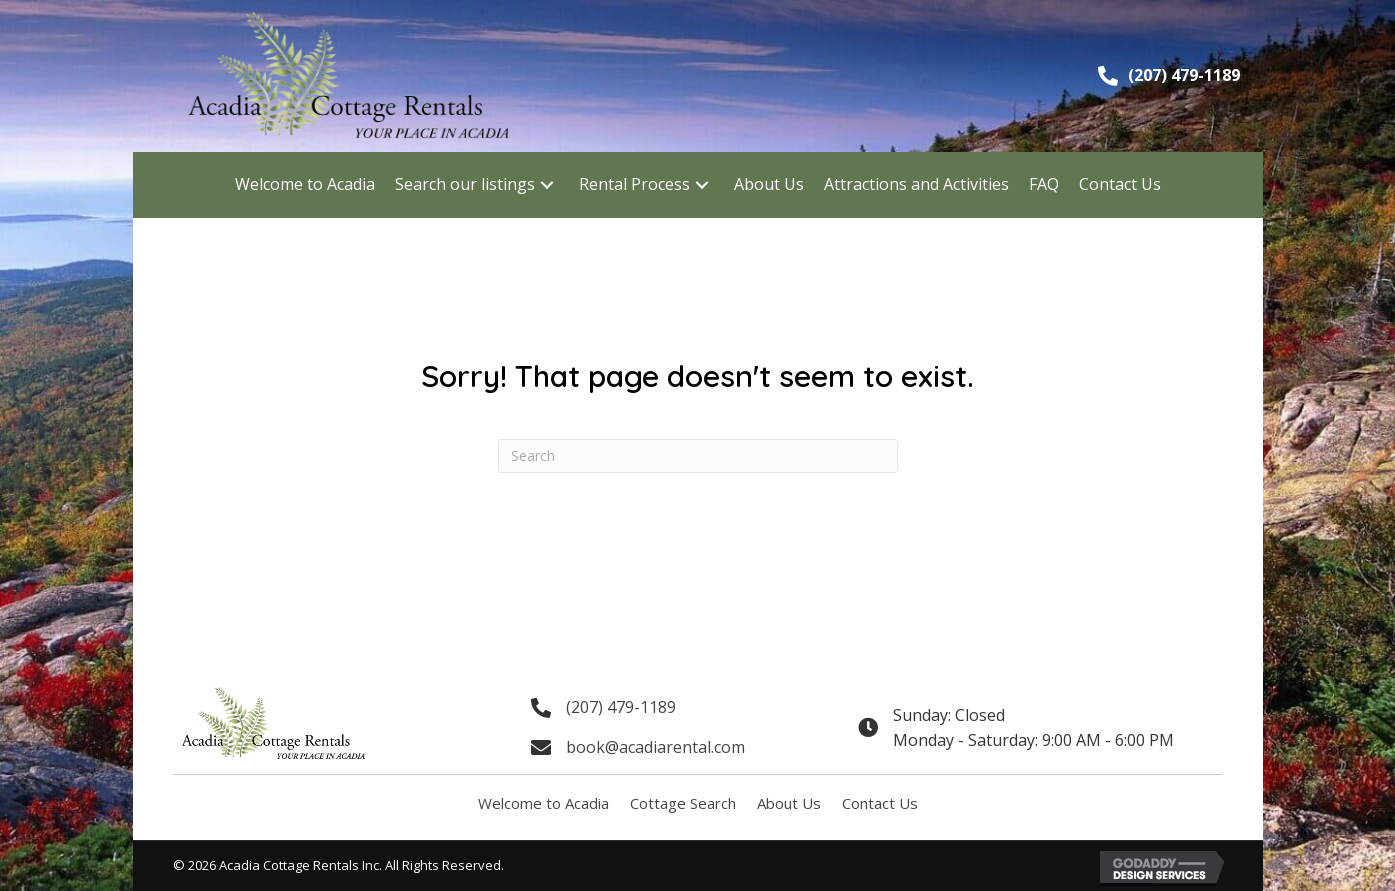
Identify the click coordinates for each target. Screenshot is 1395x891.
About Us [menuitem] (789, 803)
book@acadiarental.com (655, 747)
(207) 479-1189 (1184, 75)
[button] (547, 184)
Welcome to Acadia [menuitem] (543, 803)
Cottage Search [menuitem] (683, 803)
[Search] (698, 456)
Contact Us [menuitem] (880, 803)
